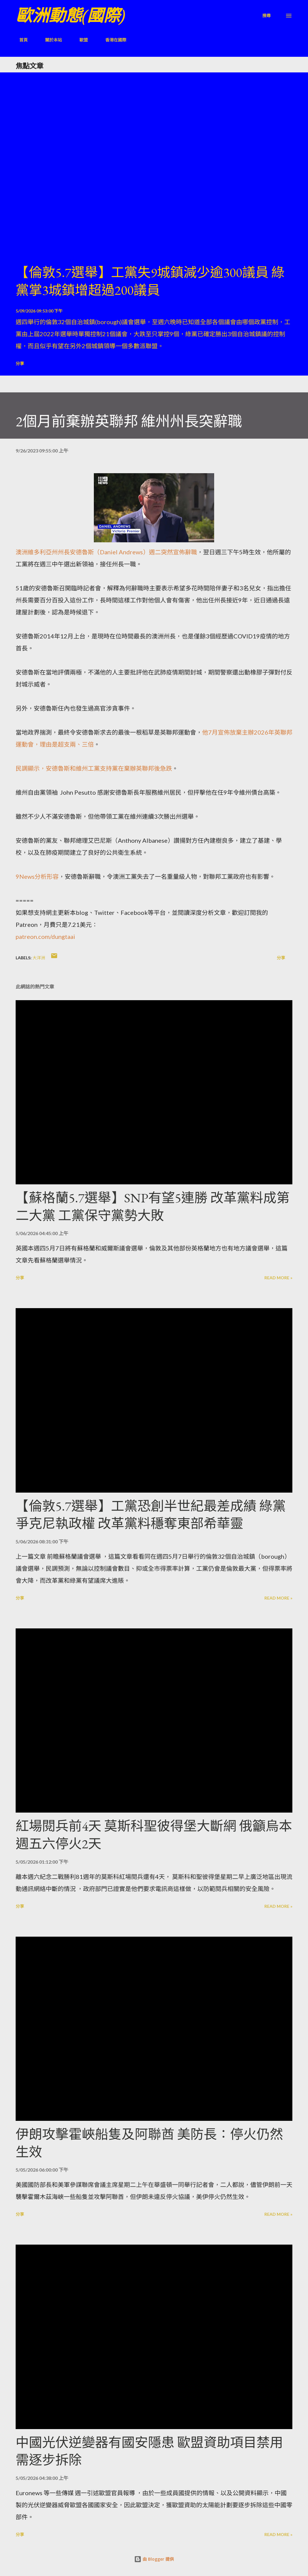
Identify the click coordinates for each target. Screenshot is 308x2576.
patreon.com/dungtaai (45, 936)
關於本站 (50, 39)
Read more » (278, 1277)
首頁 (20, 39)
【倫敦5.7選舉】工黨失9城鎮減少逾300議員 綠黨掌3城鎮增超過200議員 (150, 281)
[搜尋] (266, 15)
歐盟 (80, 39)
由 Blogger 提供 (154, 2559)
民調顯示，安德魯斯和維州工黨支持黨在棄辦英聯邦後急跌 (94, 768)
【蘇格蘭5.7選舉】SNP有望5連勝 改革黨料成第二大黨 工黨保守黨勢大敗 (153, 1206)
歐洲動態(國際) (70, 15)
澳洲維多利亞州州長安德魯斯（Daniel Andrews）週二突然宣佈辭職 (106, 552)
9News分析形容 (37, 876)
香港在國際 (112, 39)
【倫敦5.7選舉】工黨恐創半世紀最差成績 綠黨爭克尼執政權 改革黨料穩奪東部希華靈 (151, 1514)
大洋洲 (38, 957)
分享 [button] (20, 363)
